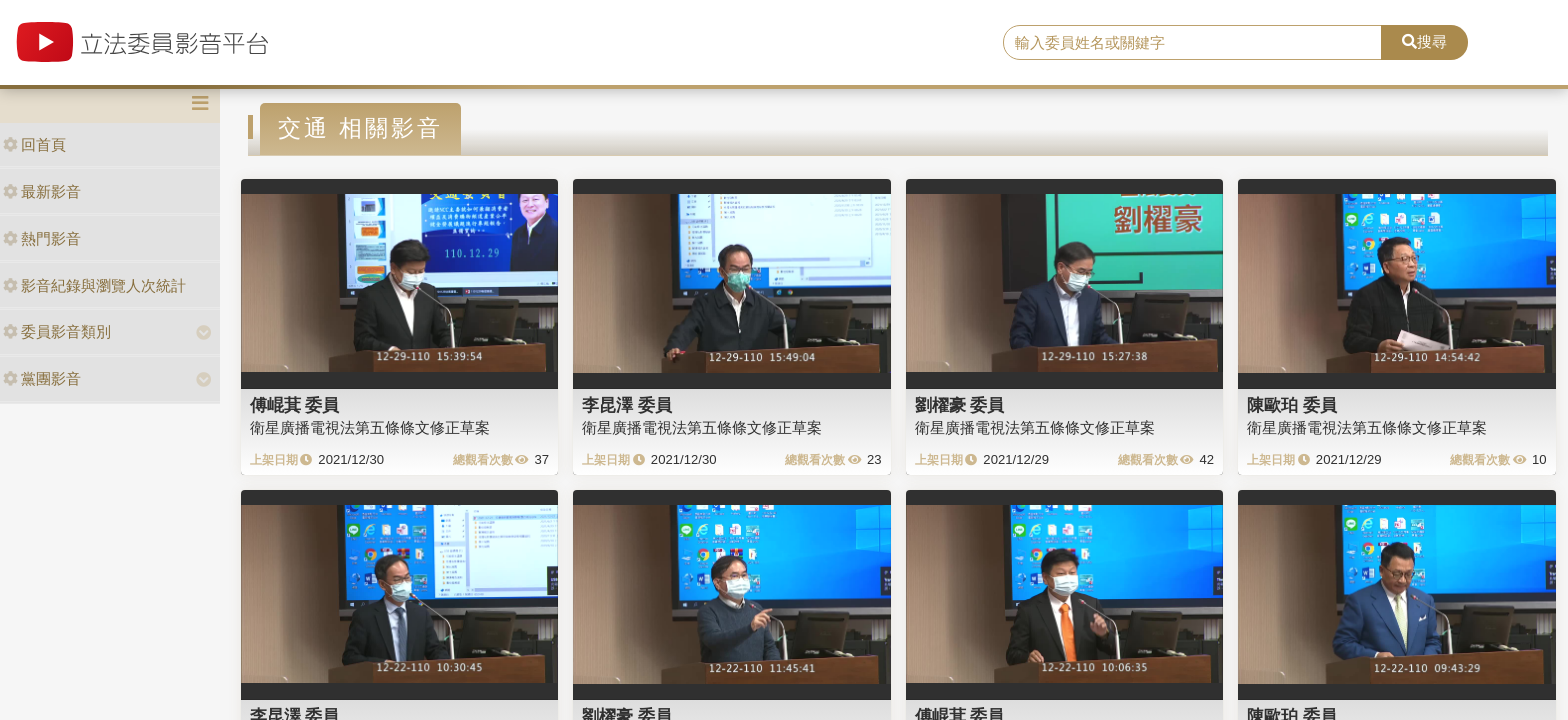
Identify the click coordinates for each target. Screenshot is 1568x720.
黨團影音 (42, 378)
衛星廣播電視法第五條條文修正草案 (370, 427)
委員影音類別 (57, 331)
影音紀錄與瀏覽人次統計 (94, 285)
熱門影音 (42, 238)
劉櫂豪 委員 (960, 405)
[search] (1193, 43)
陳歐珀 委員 (1292, 405)
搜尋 (1424, 41)
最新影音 (42, 191)
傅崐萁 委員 (295, 405)
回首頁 (34, 144)
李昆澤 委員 (627, 405)
